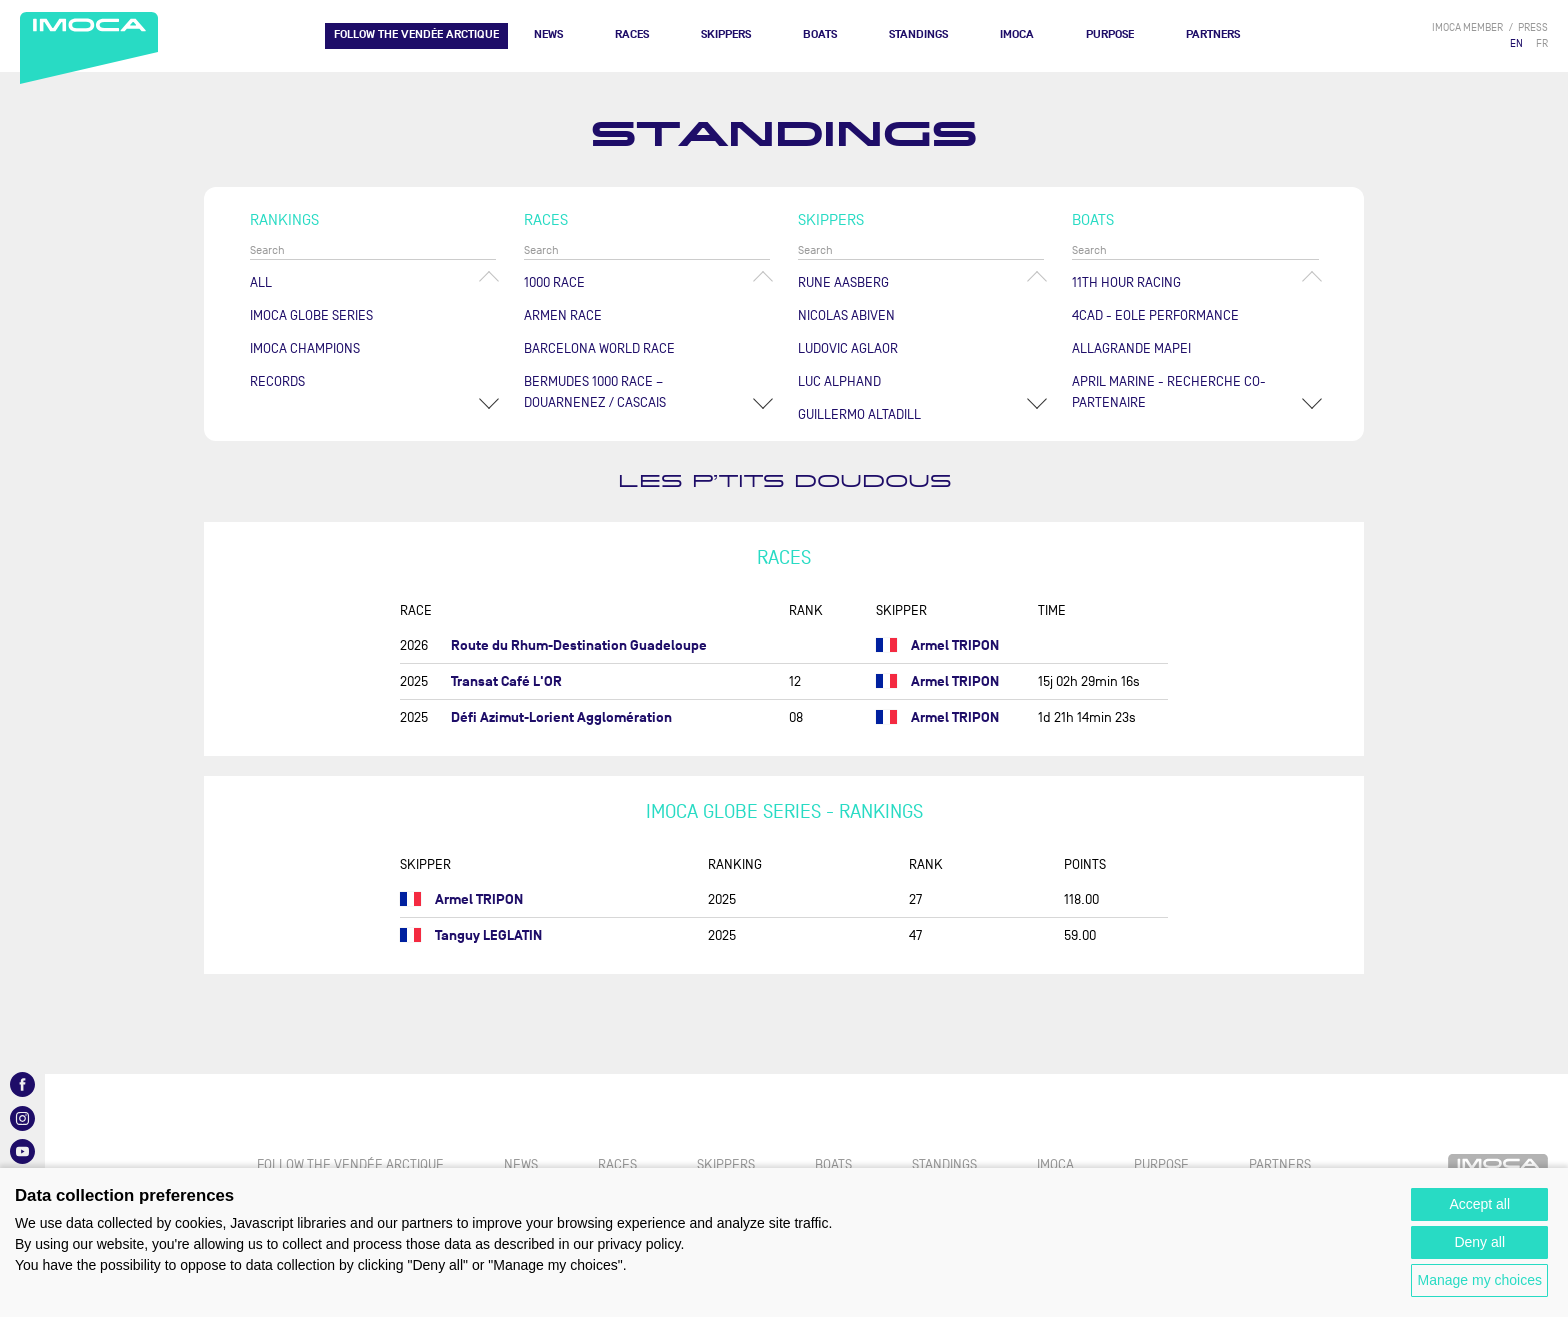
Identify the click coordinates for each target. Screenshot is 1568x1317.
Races (632, 34)
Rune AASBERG (843, 282)
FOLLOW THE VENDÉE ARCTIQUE (416, 34)
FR (1542, 43)
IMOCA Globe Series (311, 315)
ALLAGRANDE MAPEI (1131, 348)
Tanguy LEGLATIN (488, 935)
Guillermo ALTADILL (859, 414)
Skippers (726, 34)
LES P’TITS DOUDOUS (784, 481)
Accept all (1479, 1204)
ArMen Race (563, 315)
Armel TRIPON (955, 645)
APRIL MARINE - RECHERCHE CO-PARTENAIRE (1169, 392)
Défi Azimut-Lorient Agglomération (561, 717)
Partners (1213, 34)
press (1533, 27)
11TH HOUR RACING (1126, 282)
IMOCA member (1467, 27)
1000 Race (554, 282)
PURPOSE (1110, 34)
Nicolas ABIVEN (846, 315)
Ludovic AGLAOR (848, 348)
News (548, 34)
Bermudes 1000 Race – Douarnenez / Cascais (595, 392)
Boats (820, 34)
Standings (918, 34)
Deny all (1479, 1242)
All (261, 282)
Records (277, 381)
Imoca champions (305, 348)
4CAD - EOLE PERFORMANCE (1155, 315)
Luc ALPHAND (839, 381)
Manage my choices (1479, 1280)
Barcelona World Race (599, 348)
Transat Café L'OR (506, 681)
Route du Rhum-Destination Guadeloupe (579, 645)
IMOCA (1017, 34)
